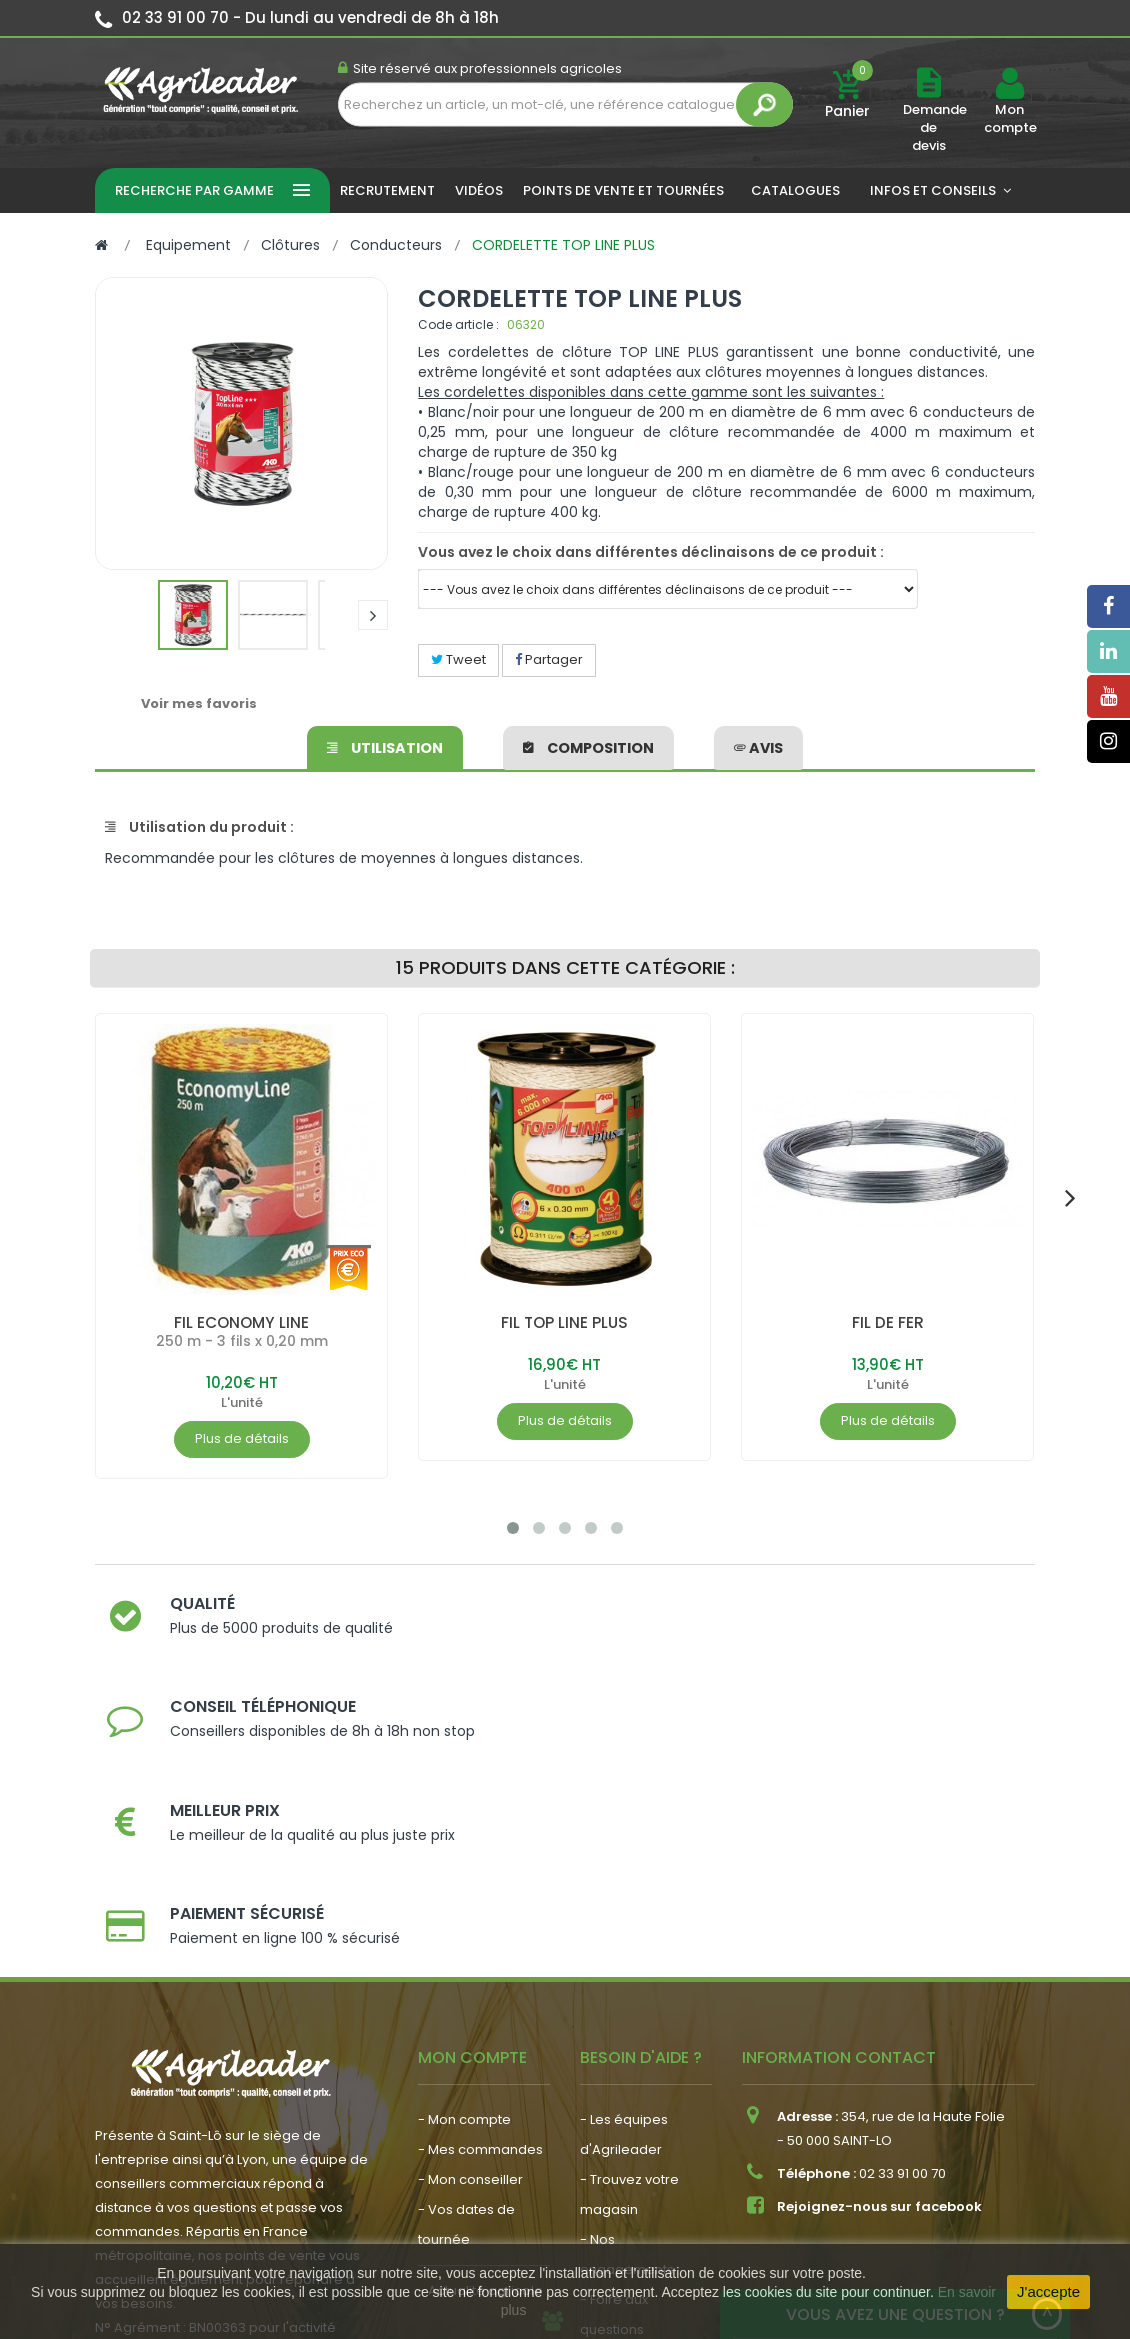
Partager (549, 659)
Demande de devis (935, 127)
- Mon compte (464, 1887)
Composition (588, 745)
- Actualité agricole (480, 2058)
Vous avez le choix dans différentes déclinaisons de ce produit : (651, 552)
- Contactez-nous (638, 2127)
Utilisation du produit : (199, 827)
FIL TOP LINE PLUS (565, 1322)
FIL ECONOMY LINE (241, 1322)
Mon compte (1009, 119)
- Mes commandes (480, 1917)
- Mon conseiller (470, 1947)
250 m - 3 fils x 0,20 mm (242, 1341)
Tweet (458, 659)
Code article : (458, 324)
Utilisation (385, 745)
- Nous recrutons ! (476, 2088)
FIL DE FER (888, 1322)
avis (758, 745)
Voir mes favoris (199, 703)
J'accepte (1048, 2291)
